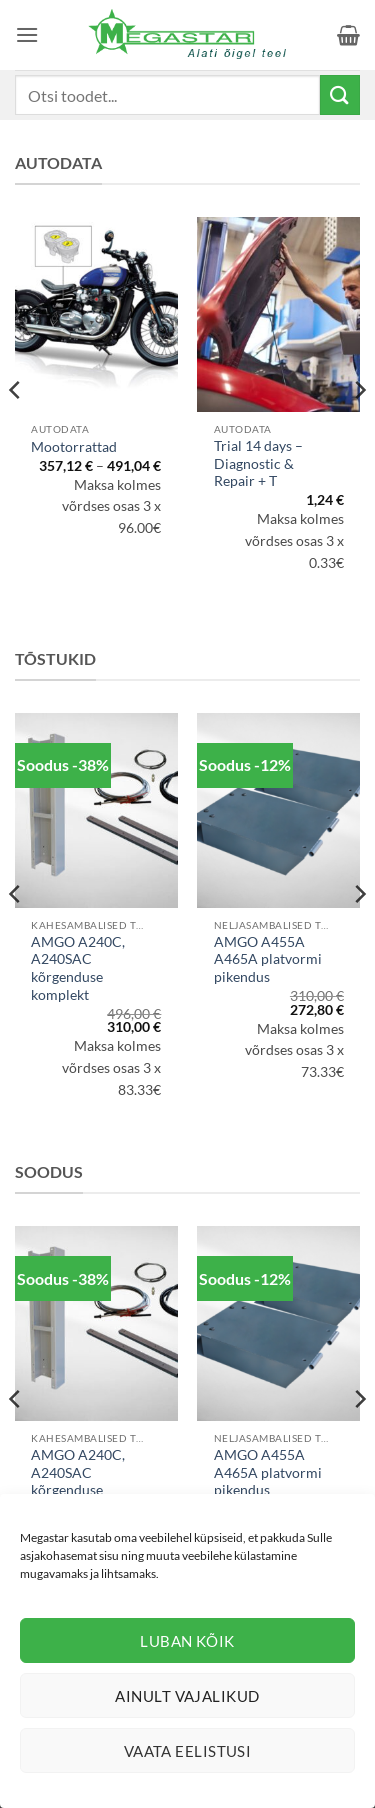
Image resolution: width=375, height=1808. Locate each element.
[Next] (359, 429)
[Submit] (340, 94)
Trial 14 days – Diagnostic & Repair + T (258, 463)
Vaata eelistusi (188, 1751)
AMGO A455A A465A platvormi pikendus (268, 959)
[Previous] (16, 429)
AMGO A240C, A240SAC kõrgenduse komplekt (78, 968)
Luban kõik (187, 1641)
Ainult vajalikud (187, 1696)
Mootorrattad (74, 447)
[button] (27, 34)
